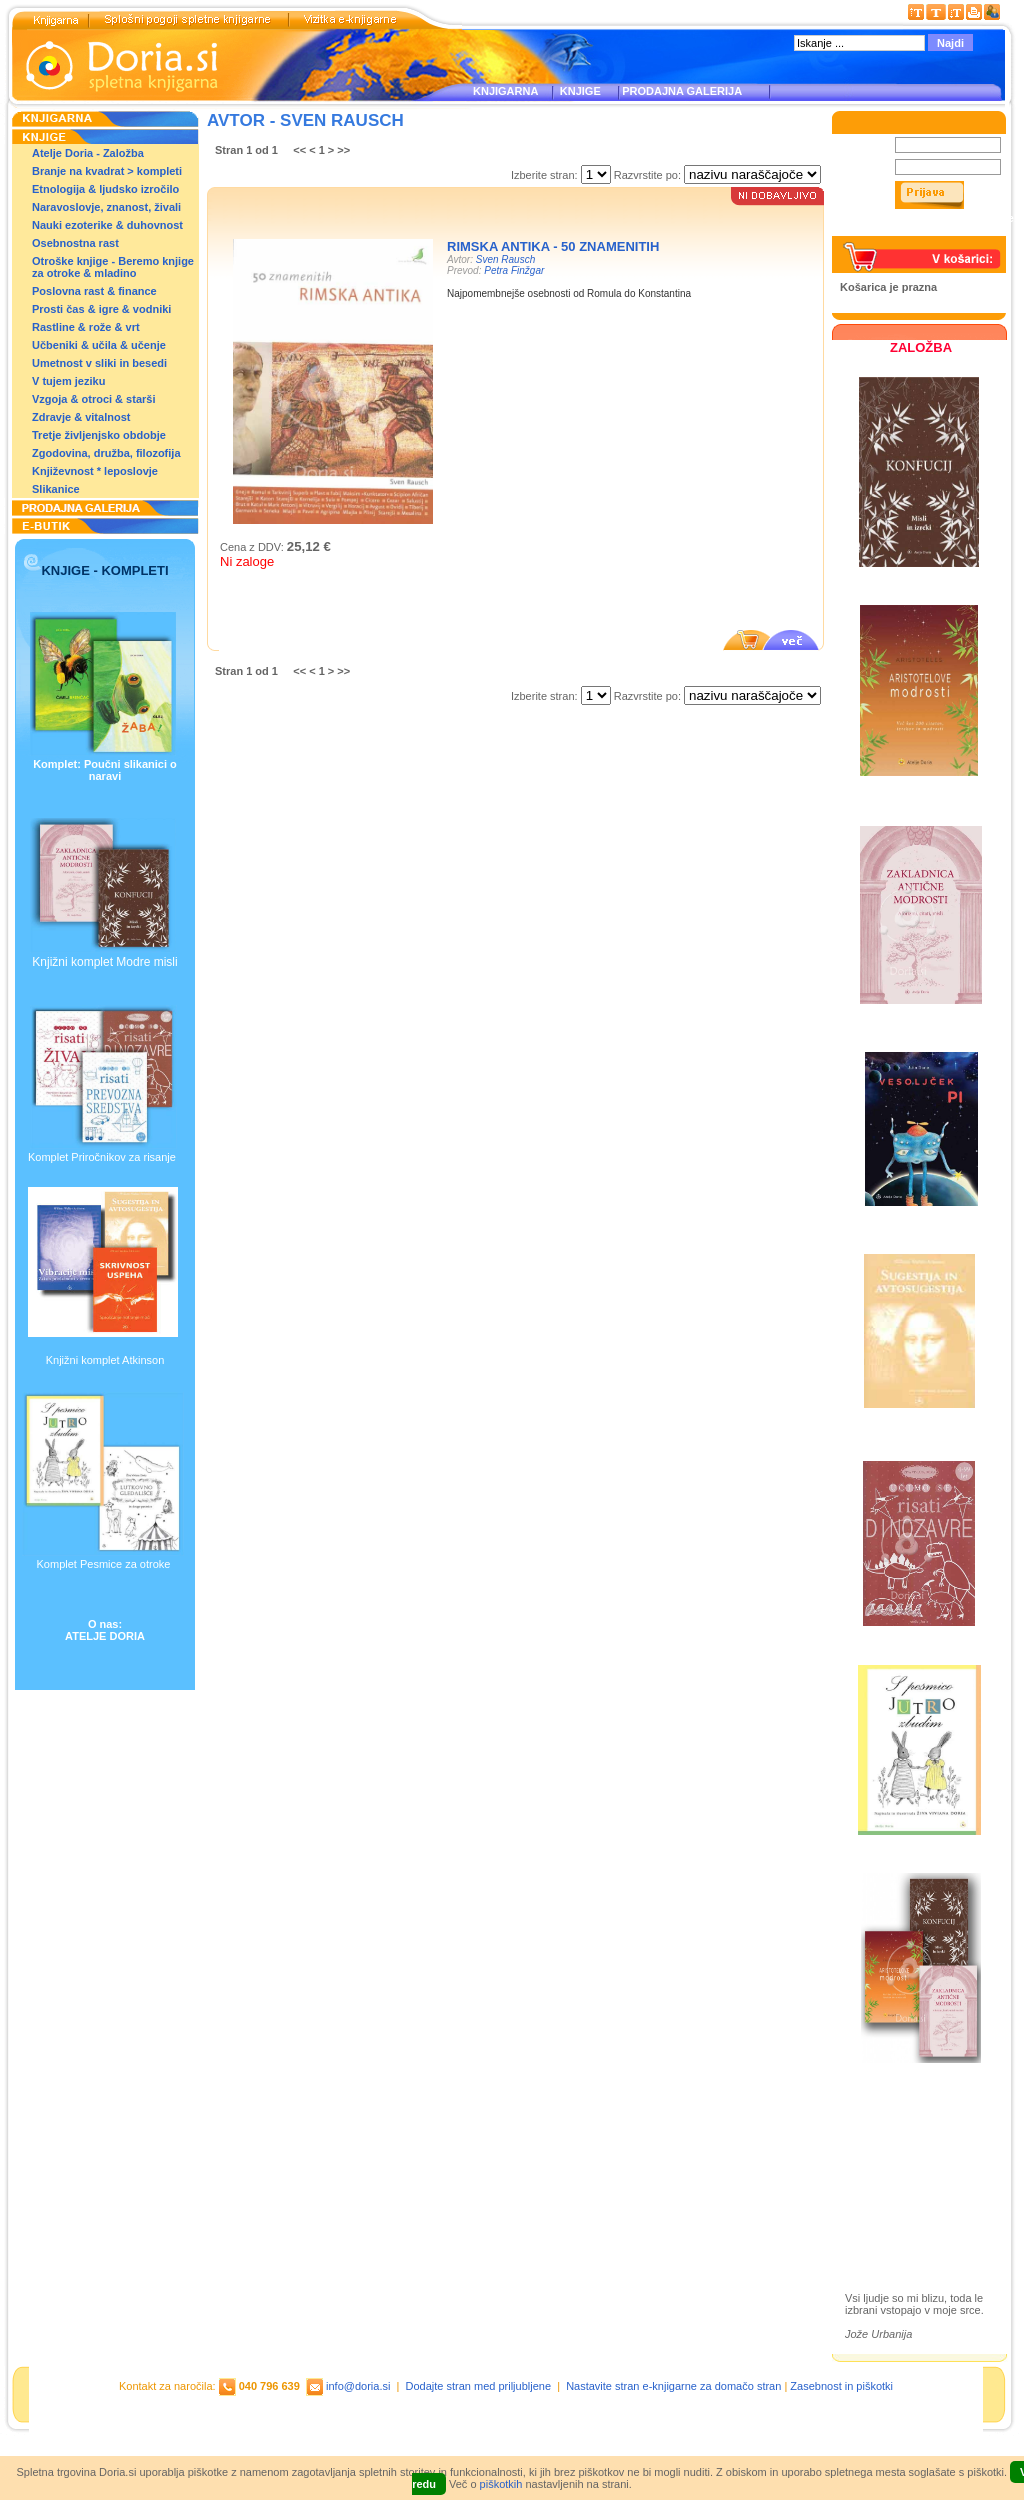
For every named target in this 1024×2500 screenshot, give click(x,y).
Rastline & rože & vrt (86, 327)
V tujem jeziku (68, 381)
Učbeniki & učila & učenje (99, 345)
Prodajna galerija (911, 2189)
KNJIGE (577, 91)
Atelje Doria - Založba (88, 153)
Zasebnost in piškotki (841, 2386)
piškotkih (501, 2484)
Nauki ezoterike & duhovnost (107, 225)
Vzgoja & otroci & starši (93, 399)
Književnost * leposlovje (95, 471)
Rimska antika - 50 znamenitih (553, 246)
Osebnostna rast (75, 243)
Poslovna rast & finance (94, 291)
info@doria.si (358, 2386)
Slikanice (56, 489)
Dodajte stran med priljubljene (479, 2386)
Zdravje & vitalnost (81, 417)
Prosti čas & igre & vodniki (101, 309)
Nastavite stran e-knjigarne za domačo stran (673, 2386)
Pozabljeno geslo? (887, 230)
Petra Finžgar (514, 270)
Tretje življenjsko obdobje (99, 435)
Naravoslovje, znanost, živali (106, 207)
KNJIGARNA (505, 91)
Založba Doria (902, 2127)
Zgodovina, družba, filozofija (106, 453)
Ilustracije (889, 2212)
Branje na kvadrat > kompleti (107, 171)
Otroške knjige (903, 2154)
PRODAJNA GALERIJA (682, 91)
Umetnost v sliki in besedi (99, 363)
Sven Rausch (505, 259)
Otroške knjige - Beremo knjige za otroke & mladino (113, 267)
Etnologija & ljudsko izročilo (105, 189)
